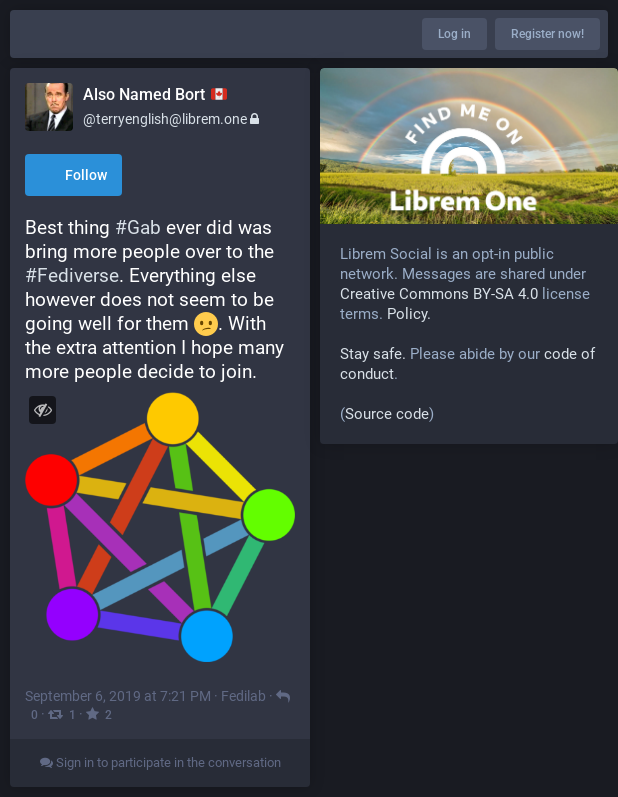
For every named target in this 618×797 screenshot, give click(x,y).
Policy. (409, 314)
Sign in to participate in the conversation (160, 762)
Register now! (547, 34)
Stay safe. (373, 354)
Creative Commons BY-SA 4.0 (439, 294)
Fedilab (243, 696)
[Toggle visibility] (42, 409)
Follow (73, 176)
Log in (454, 34)
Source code (387, 414)
